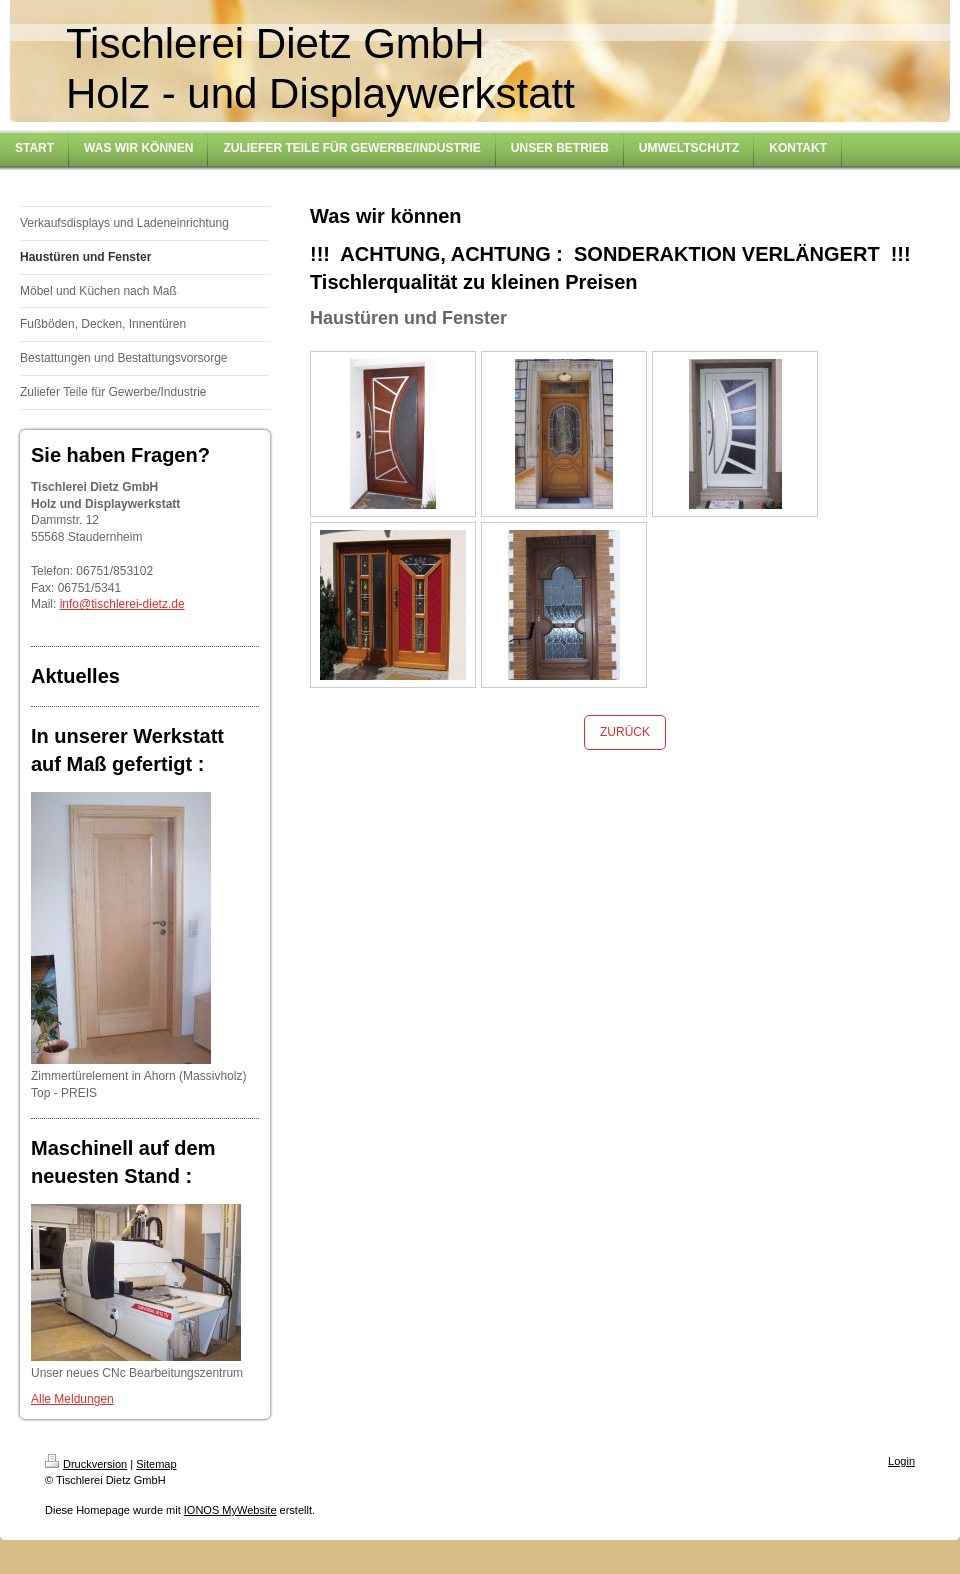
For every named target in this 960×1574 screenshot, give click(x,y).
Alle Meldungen (72, 1399)
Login (901, 1461)
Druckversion (86, 1464)
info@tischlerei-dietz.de (122, 604)
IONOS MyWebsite (230, 1510)
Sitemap (156, 1464)
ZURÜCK (625, 732)
